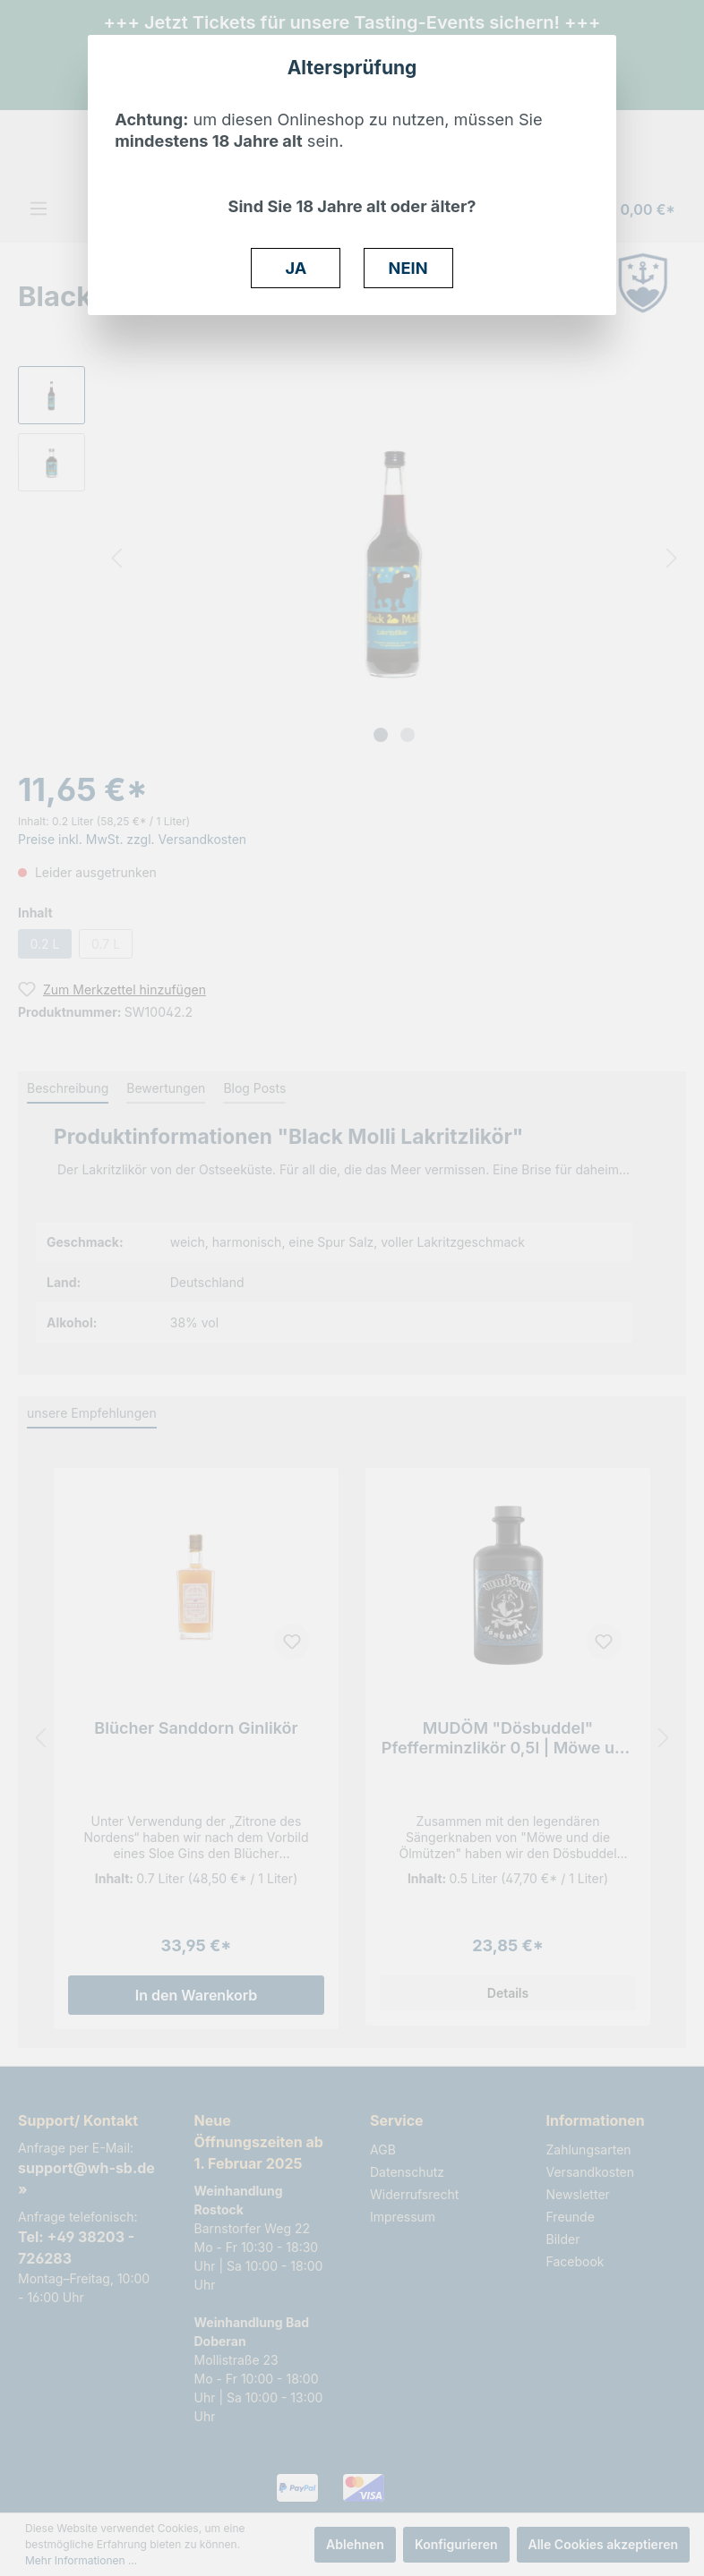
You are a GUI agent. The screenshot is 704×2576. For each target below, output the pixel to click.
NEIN (408, 267)
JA (296, 267)
